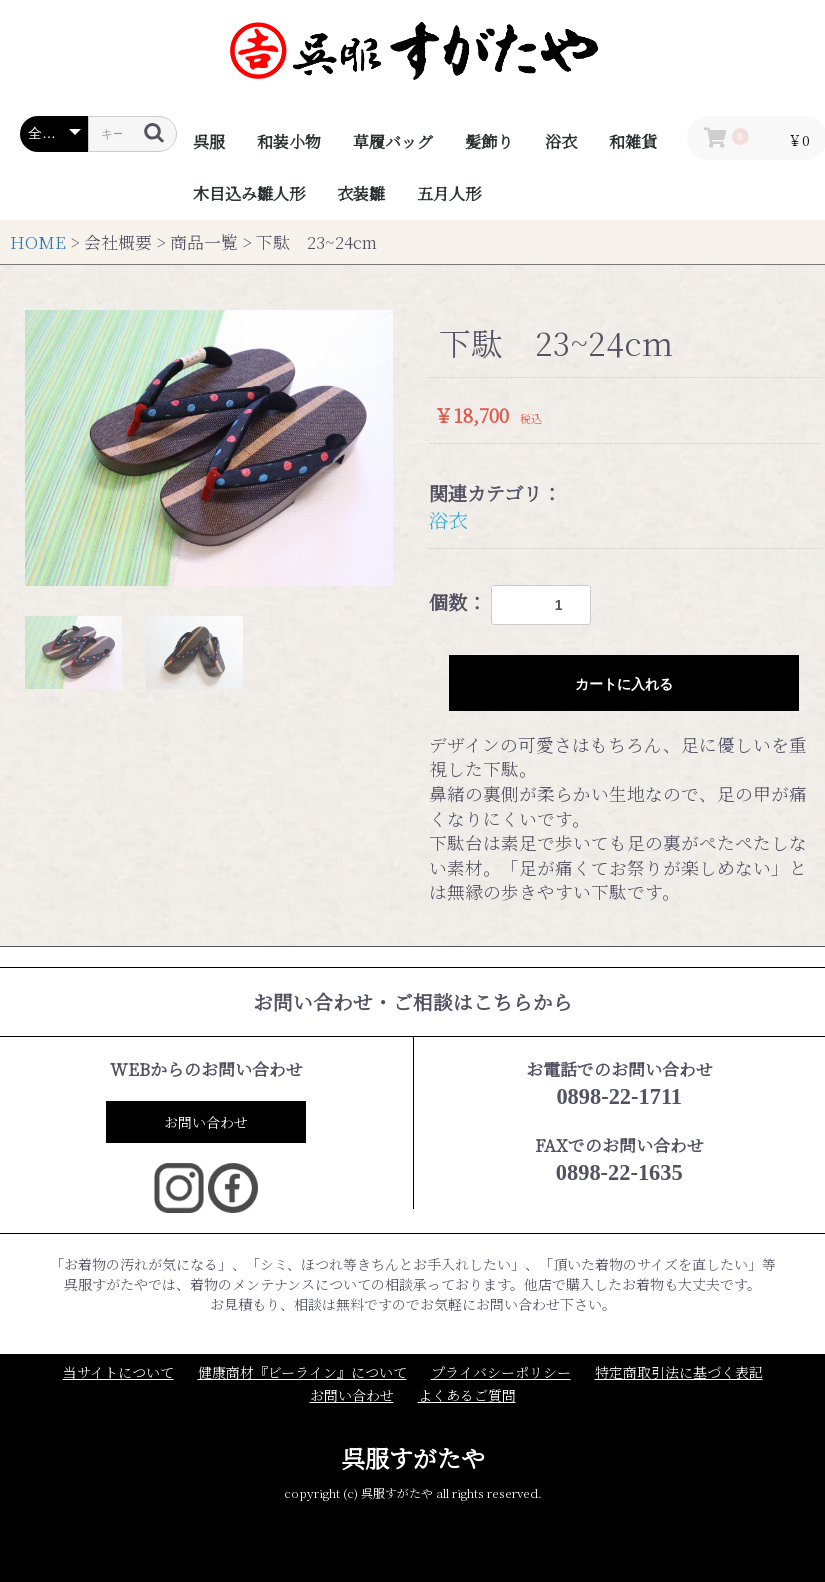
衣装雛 (361, 193)
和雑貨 (633, 141)
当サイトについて (118, 1372)
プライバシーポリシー (501, 1372)
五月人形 (449, 193)
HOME (38, 242)
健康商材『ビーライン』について (302, 1372)
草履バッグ (393, 141)
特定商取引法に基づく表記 (679, 1372)
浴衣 (561, 141)
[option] (209, 448)
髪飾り (489, 141)
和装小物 (289, 141)
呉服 (209, 141)
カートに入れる (624, 684)
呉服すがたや (413, 1457)
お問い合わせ (206, 1122)
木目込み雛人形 (249, 193)
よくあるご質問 (467, 1395)
